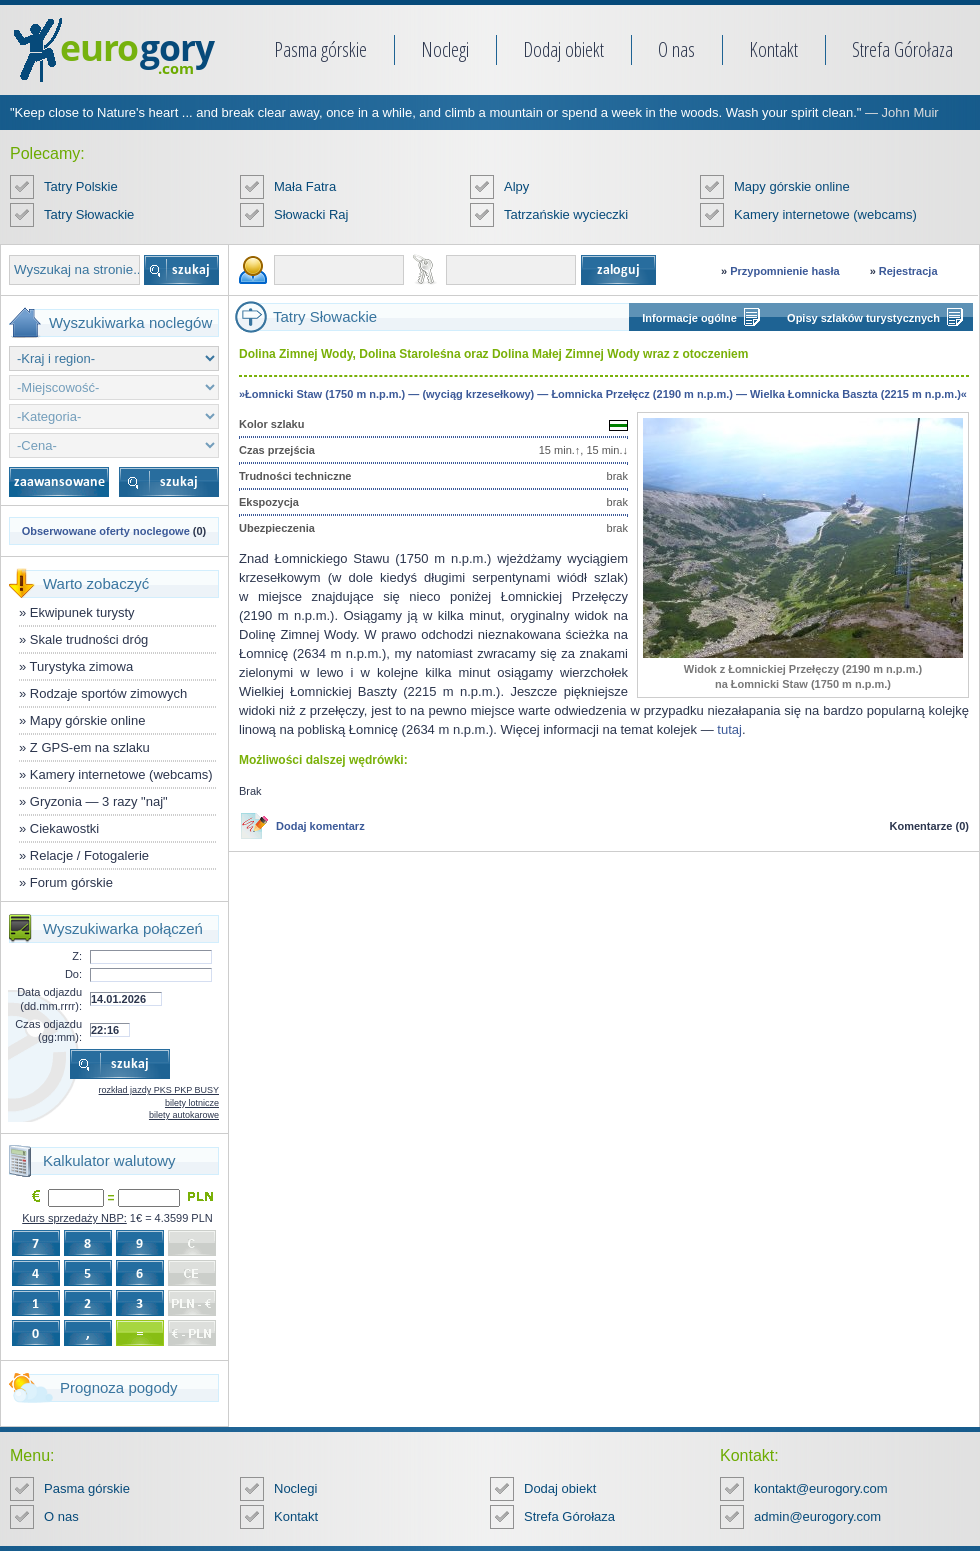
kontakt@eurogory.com (821, 1488)
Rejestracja (908, 271)
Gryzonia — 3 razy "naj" (99, 801)
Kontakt (773, 49)
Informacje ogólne (689, 318)
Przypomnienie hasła (784, 271)
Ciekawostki (64, 828)
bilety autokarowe (184, 1115)
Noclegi (445, 49)
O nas (676, 49)
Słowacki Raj (311, 214)
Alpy (516, 186)
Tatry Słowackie (89, 214)
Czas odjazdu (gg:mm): (48, 1030)
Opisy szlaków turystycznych (863, 318)
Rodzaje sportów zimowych (109, 693)
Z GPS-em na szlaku (90, 747)
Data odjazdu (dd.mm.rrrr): (49, 998)
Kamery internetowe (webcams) (825, 214)
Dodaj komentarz (320, 826)
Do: (73, 974)
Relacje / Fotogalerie (89, 855)
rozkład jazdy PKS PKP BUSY (159, 1090)
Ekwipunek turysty (82, 612)
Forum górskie (71, 882)
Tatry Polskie (81, 186)
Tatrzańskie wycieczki (566, 214)
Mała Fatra (305, 186)
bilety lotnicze (192, 1103)
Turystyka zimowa (82, 666)
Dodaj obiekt (563, 49)
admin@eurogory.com (817, 1516)
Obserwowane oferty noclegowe (106, 531)
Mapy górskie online (792, 186)
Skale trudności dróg (89, 639)
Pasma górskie (320, 49)
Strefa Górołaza (902, 49)
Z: (77, 956)
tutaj (729, 729)
